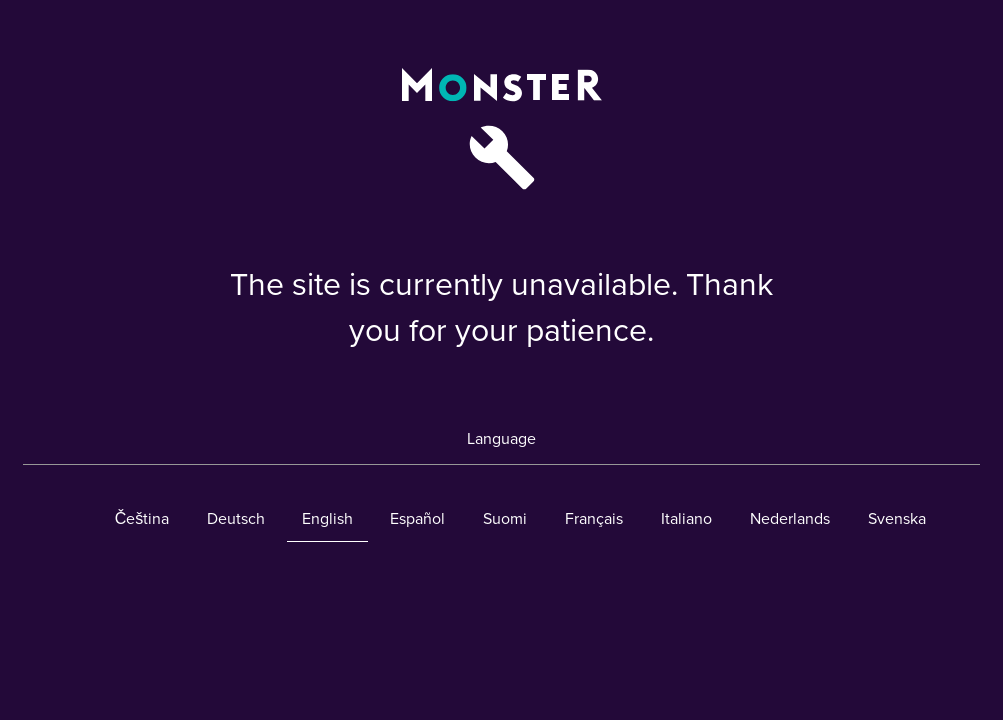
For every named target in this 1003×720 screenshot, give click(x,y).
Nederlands (790, 519)
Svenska (897, 519)
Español (417, 519)
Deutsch (236, 519)
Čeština (142, 519)
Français (594, 519)
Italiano (686, 519)
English (327, 519)
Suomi (505, 519)
